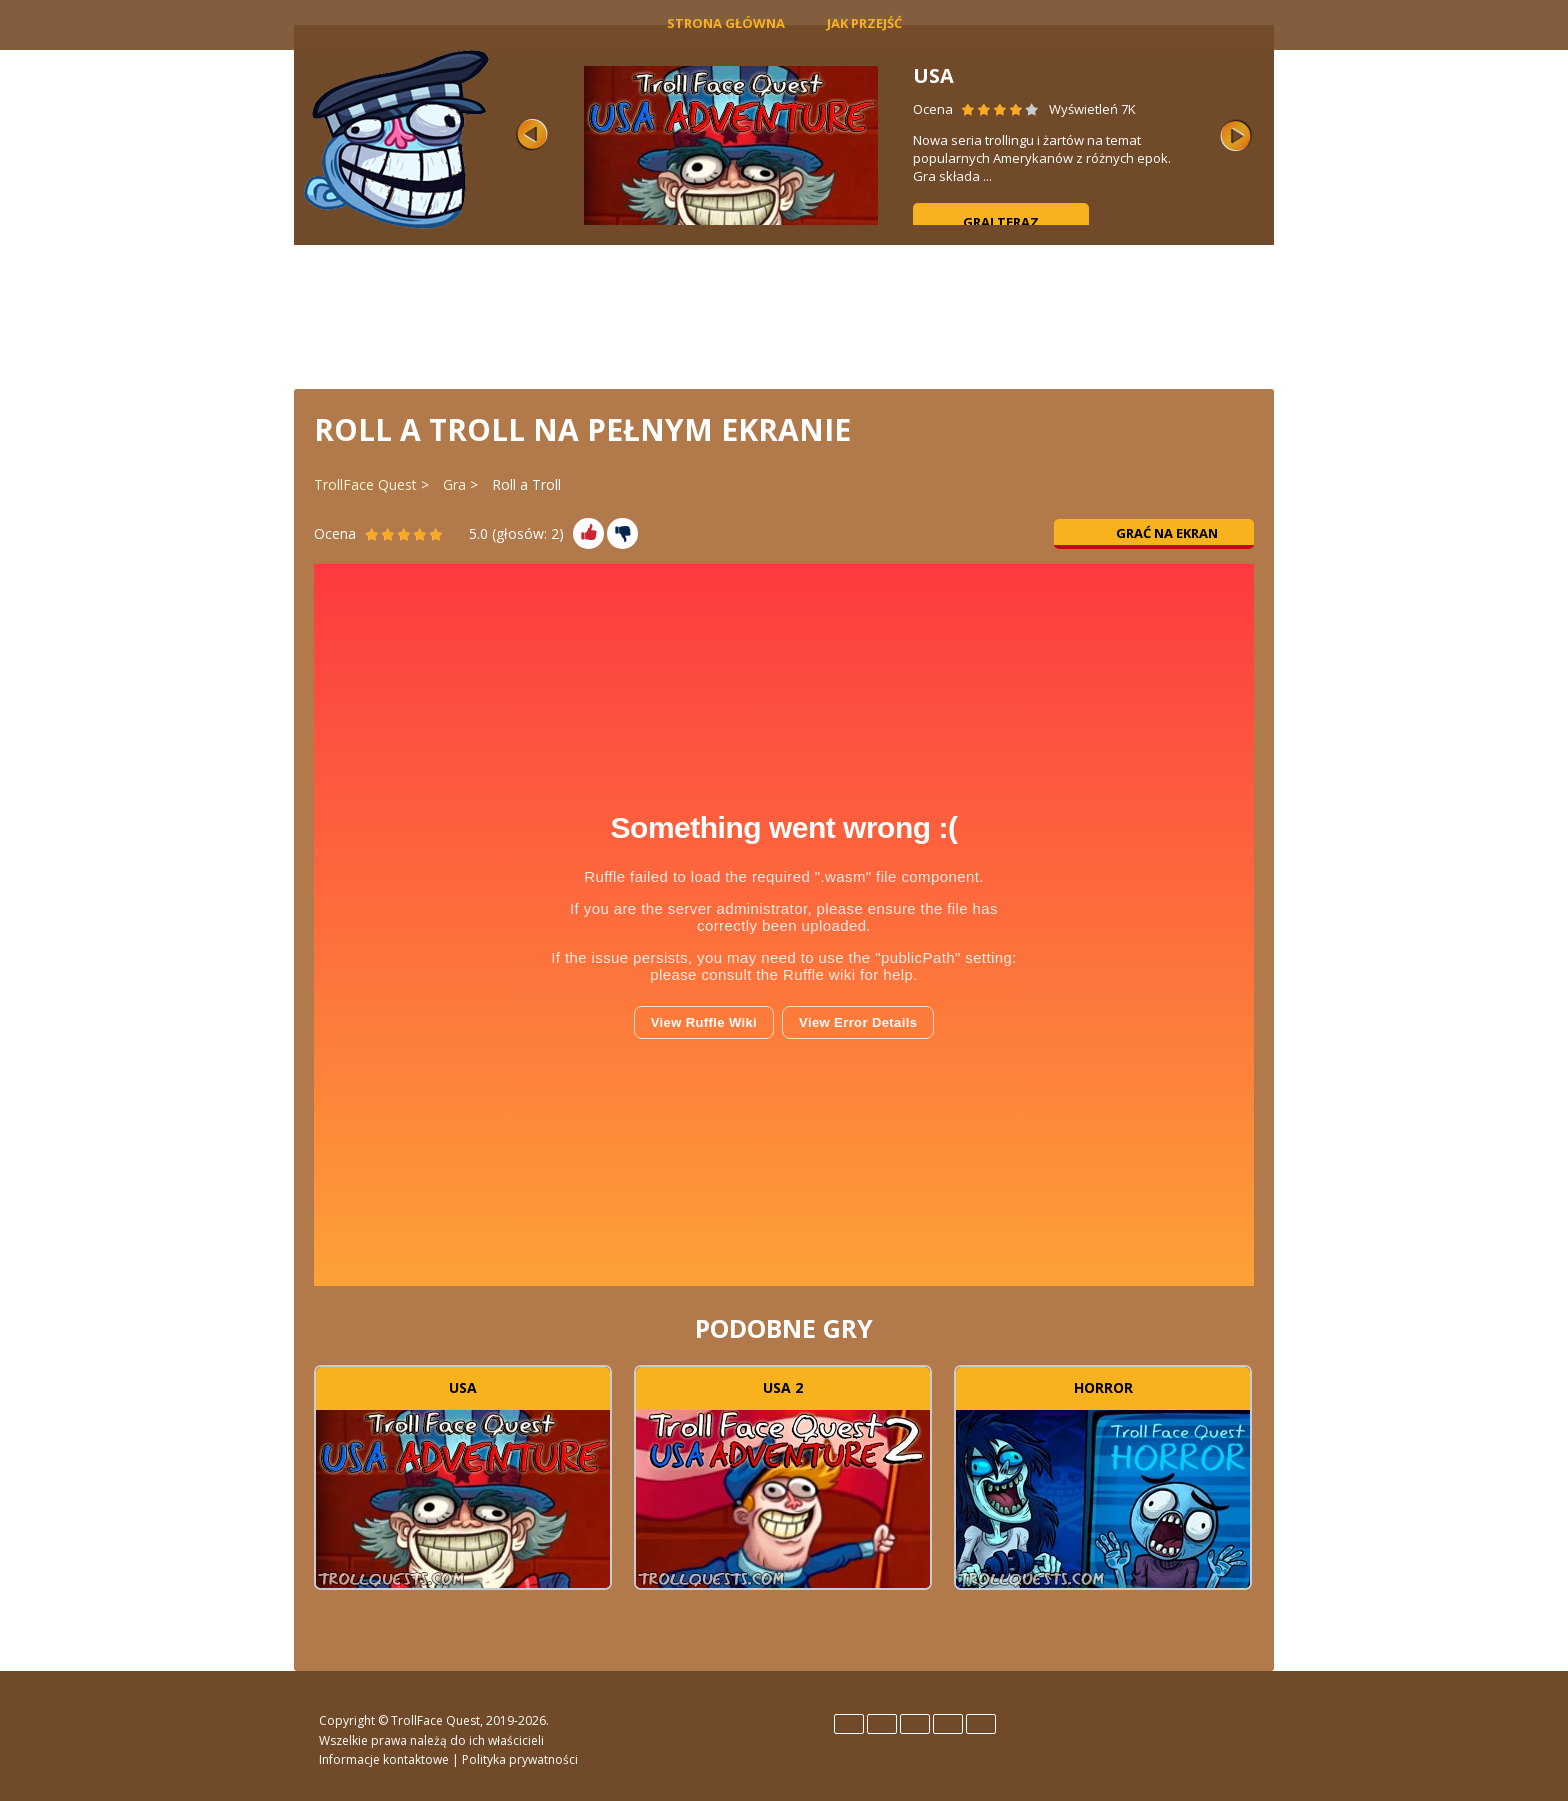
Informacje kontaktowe (384, 1759)
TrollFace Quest (365, 484)
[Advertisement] (784, 315)
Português (948, 1724)
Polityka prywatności (520, 1759)
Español (882, 1724)
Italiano (915, 1724)
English (849, 1724)
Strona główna (726, 23)
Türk (981, 1724)
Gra (454, 484)
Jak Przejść (864, 23)
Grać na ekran (1154, 533)
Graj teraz (1001, 222)
